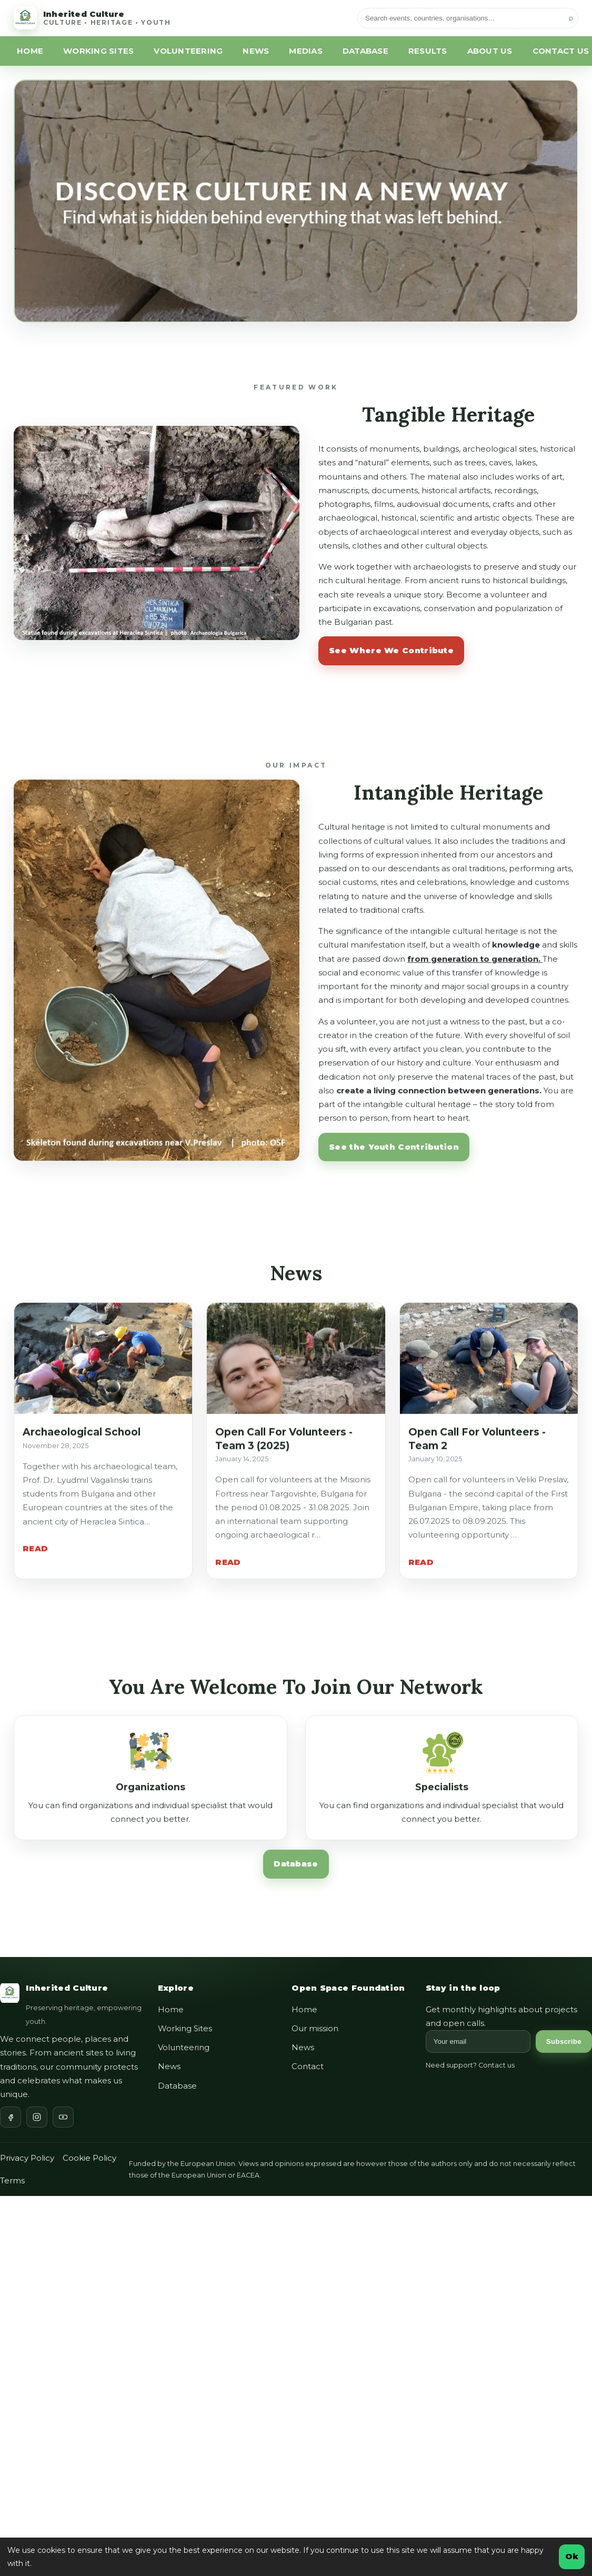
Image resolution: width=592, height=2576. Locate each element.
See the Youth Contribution (394, 1152)
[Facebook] (10, 2117)
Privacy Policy (27, 2158)
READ (35, 1555)
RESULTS (427, 51)
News (169, 2066)
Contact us (496, 2065)
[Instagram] (36, 2117)
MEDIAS (306, 51)
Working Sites (185, 2028)
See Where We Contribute (391, 650)
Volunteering (183, 2047)
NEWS (256, 51)
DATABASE (365, 51)
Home (171, 2009)
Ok (571, 2556)
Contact (308, 2066)
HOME (30, 51)
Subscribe (563, 2041)
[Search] (467, 18)
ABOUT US (490, 51)
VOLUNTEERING (188, 51)
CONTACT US (561, 51)
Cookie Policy (89, 2158)
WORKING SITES (98, 51)
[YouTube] (63, 2117)
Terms (12, 2180)
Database (296, 1870)
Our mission (315, 2028)
